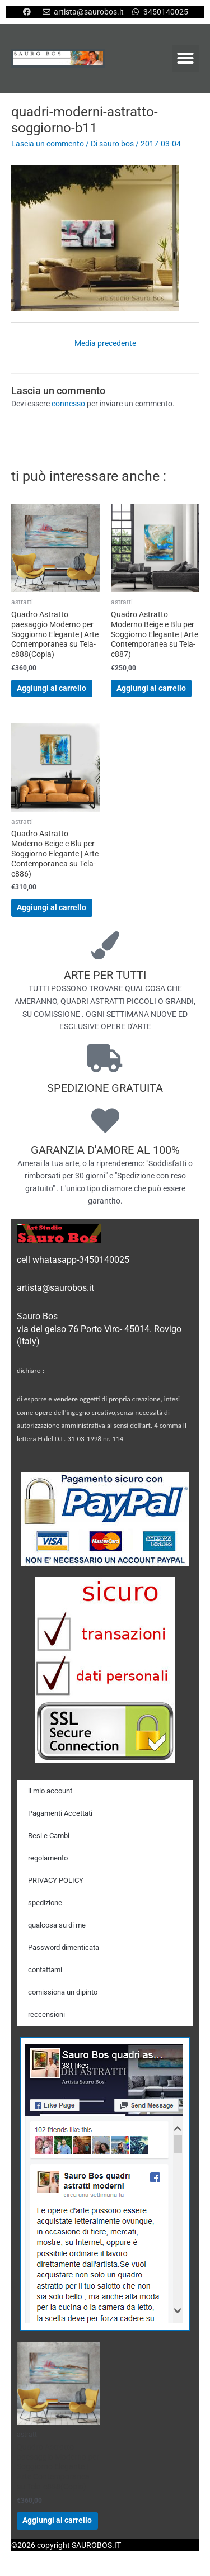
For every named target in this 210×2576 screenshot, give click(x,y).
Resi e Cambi (48, 1835)
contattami (45, 1970)
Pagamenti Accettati (60, 1813)
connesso (68, 403)
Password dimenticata (63, 1947)
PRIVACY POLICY (55, 1880)
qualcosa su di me (57, 1925)
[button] (185, 58)
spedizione (45, 1902)
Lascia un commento (47, 143)
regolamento (48, 1858)
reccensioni (46, 2014)
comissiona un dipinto (62, 1992)
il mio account (50, 1791)
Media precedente (105, 343)
